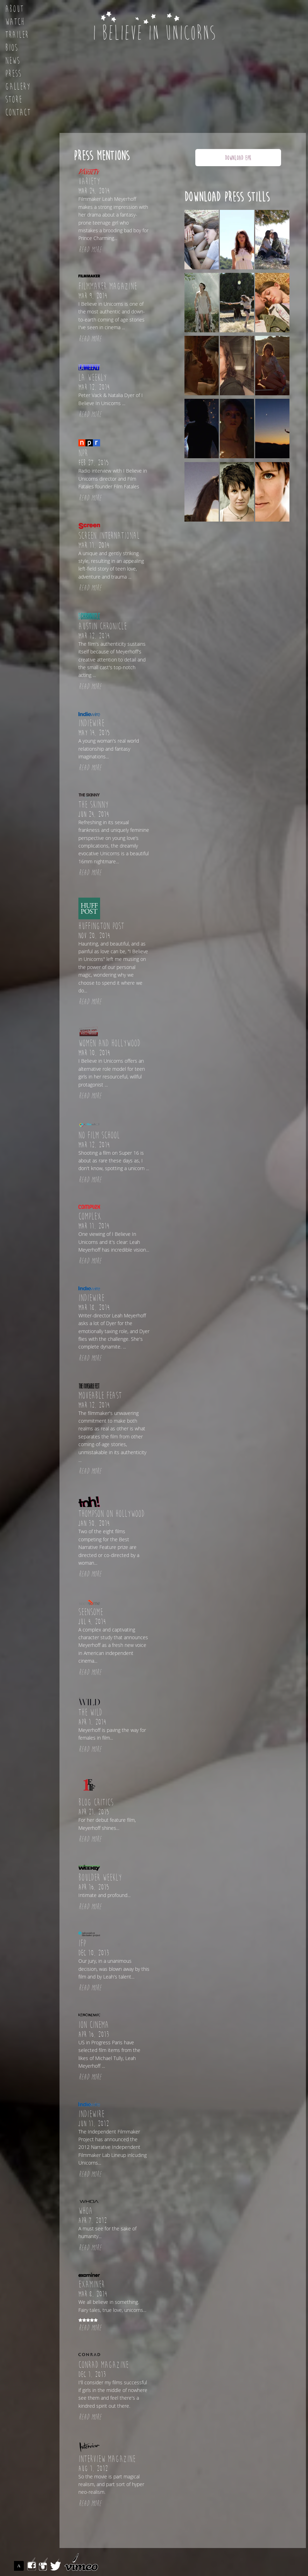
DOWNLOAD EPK (238, 158)
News (12, 61)
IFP (82, 1943)
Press (13, 74)
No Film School (99, 1135)
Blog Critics (95, 1802)
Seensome (90, 1612)
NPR (83, 453)
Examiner (91, 2284)
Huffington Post (101, 926)
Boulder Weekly (100, 1878)
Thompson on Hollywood (111, 1514)
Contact (18, 112)
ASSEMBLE (20, 2565)
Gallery (17, 87)
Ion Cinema (93, 2025)
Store (13, 100)
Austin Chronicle (102, 626)
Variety (89, 181)
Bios (11, 48)
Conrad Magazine (103, 2365)
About (14, 9)
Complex (89, 1216)
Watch (14, 22)
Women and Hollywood (109, 1043)
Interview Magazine (106, 2459)
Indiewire (91, 723)
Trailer (17, 35)
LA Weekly (92, 378)
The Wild (90, 1712)
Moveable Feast (100, 1395)
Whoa (85, 2211)
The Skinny (93, 805)
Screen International (109, 536)
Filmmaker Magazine (107, 286)
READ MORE (89, 249)
